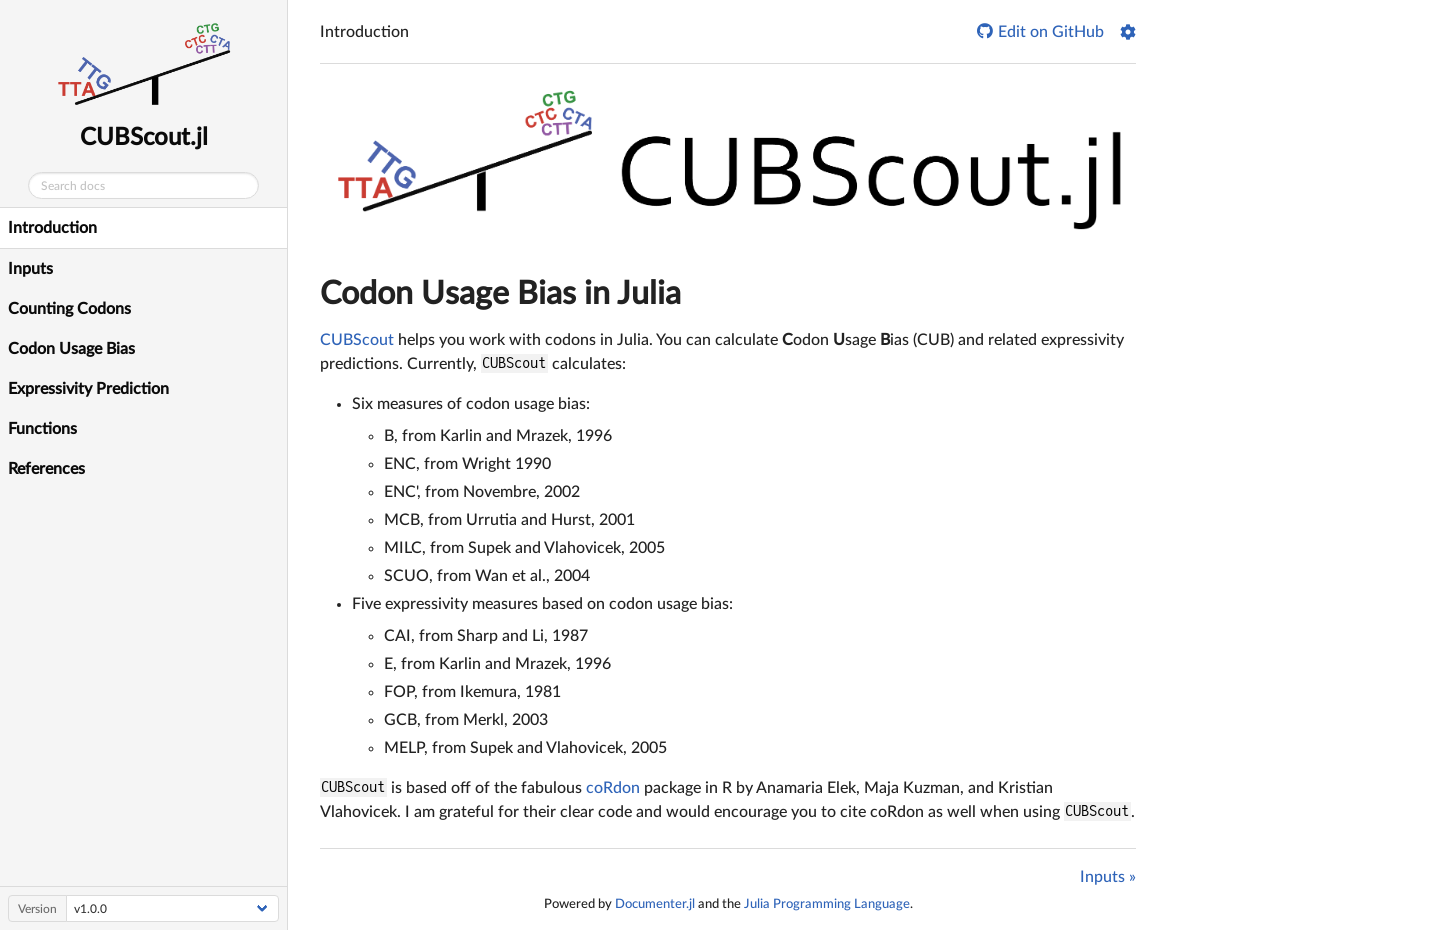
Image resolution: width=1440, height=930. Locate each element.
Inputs (30, 269)
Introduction (52, 228)
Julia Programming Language (827, 904)
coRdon (613, 788)
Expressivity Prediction (88, 389)
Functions (42, 429)
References (46, 469)
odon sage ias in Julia (500, 294)
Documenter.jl (655, 904)
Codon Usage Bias (71, 349)
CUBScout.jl (144, 138)
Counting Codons (69, 309)
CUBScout (357, 340)
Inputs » (1108, 877)
